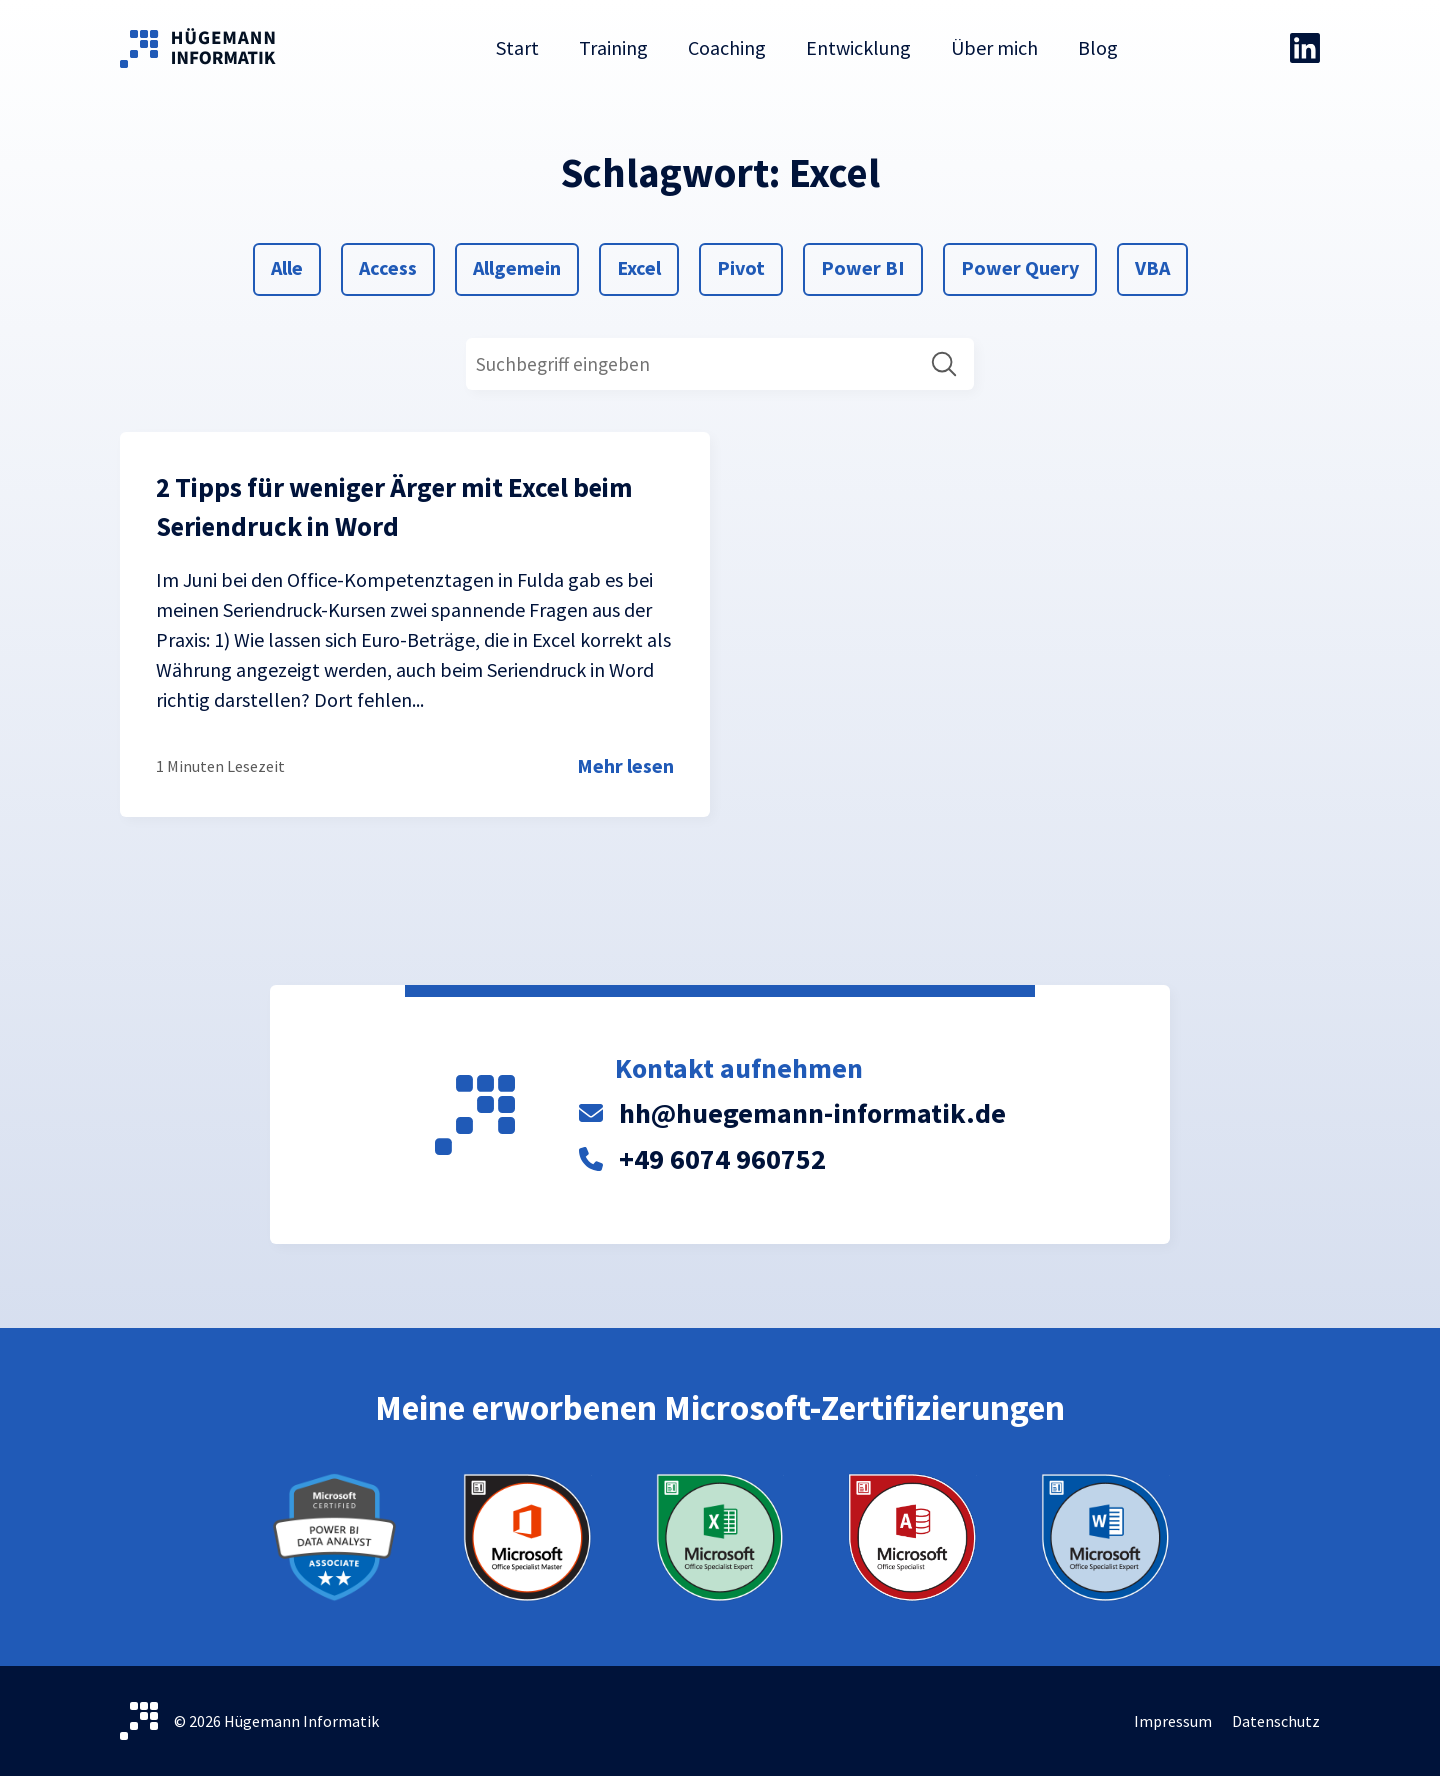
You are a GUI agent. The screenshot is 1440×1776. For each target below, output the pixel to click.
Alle (294, 266)
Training (613, 47)
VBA (1158, 266)
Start (517, 47)
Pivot (740, 266)
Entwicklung (858, 47)
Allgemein (516, 266)
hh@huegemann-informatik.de (812, 1113)
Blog (1098, 47)
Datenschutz (1276, 1721)
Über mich (994, 47)
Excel (640, 266)
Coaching (727, 47)
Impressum (1173, 1721)
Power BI (862, 266)
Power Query (1019, 266)
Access (387, 266)
